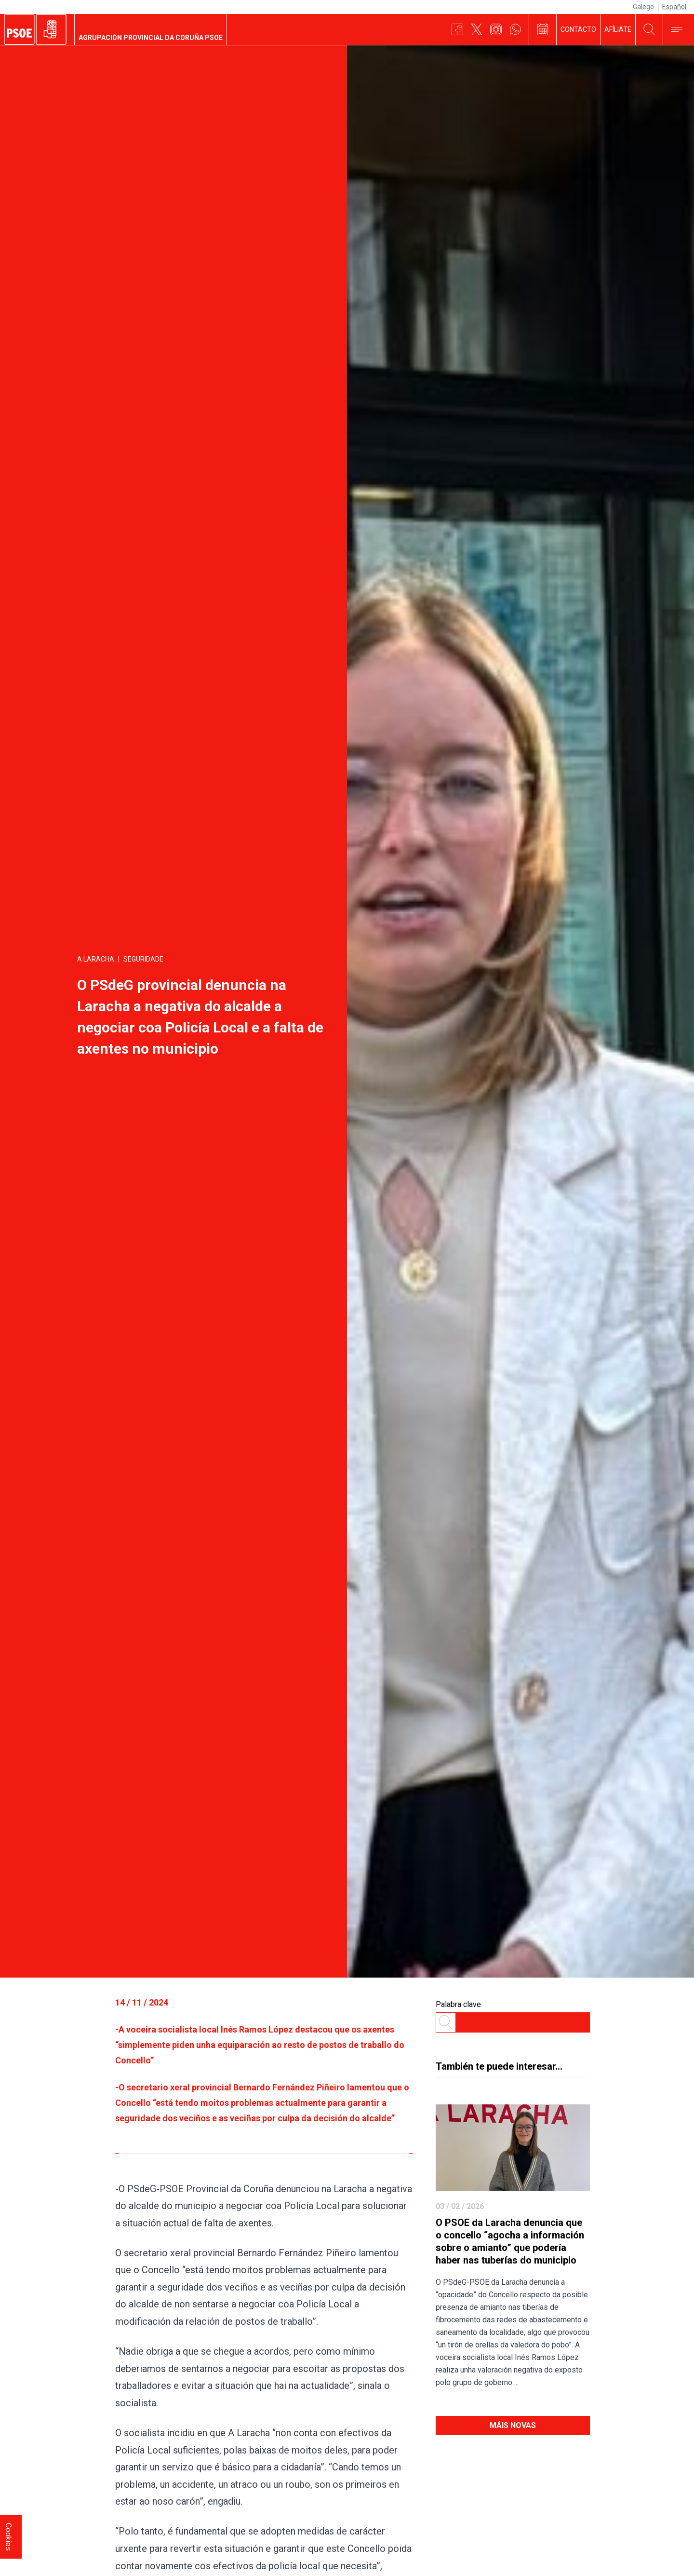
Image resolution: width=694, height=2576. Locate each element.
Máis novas (513, 2425)
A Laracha (95, 959)
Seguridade (143, 959)
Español (674, 7)
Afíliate (617, 29)
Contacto (578, 29)
